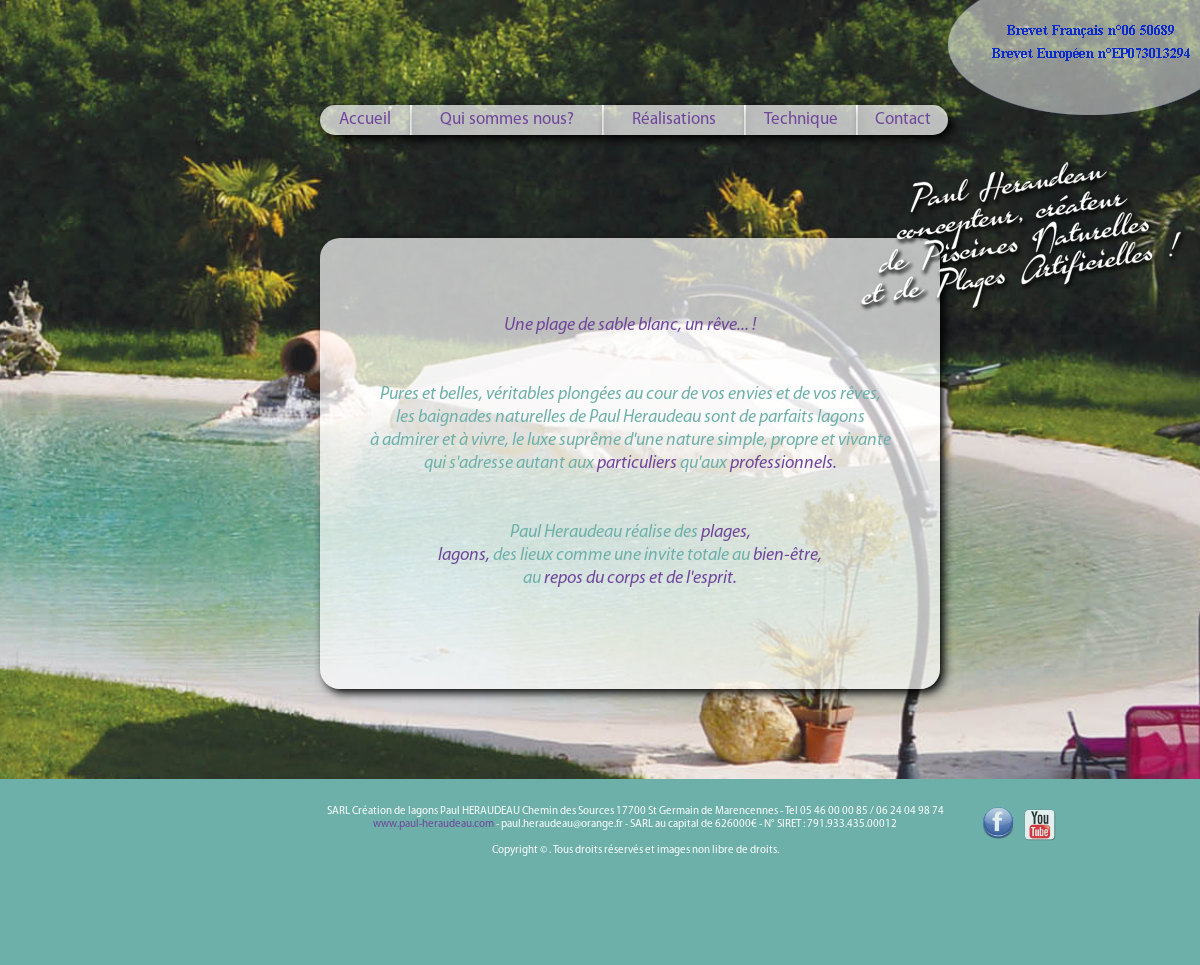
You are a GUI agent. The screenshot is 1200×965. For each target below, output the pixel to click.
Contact (903, 119)
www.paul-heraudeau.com (433, 824)
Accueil (365, 119)
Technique (801, 119)
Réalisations (674, 119)
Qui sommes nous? (507, 119)
